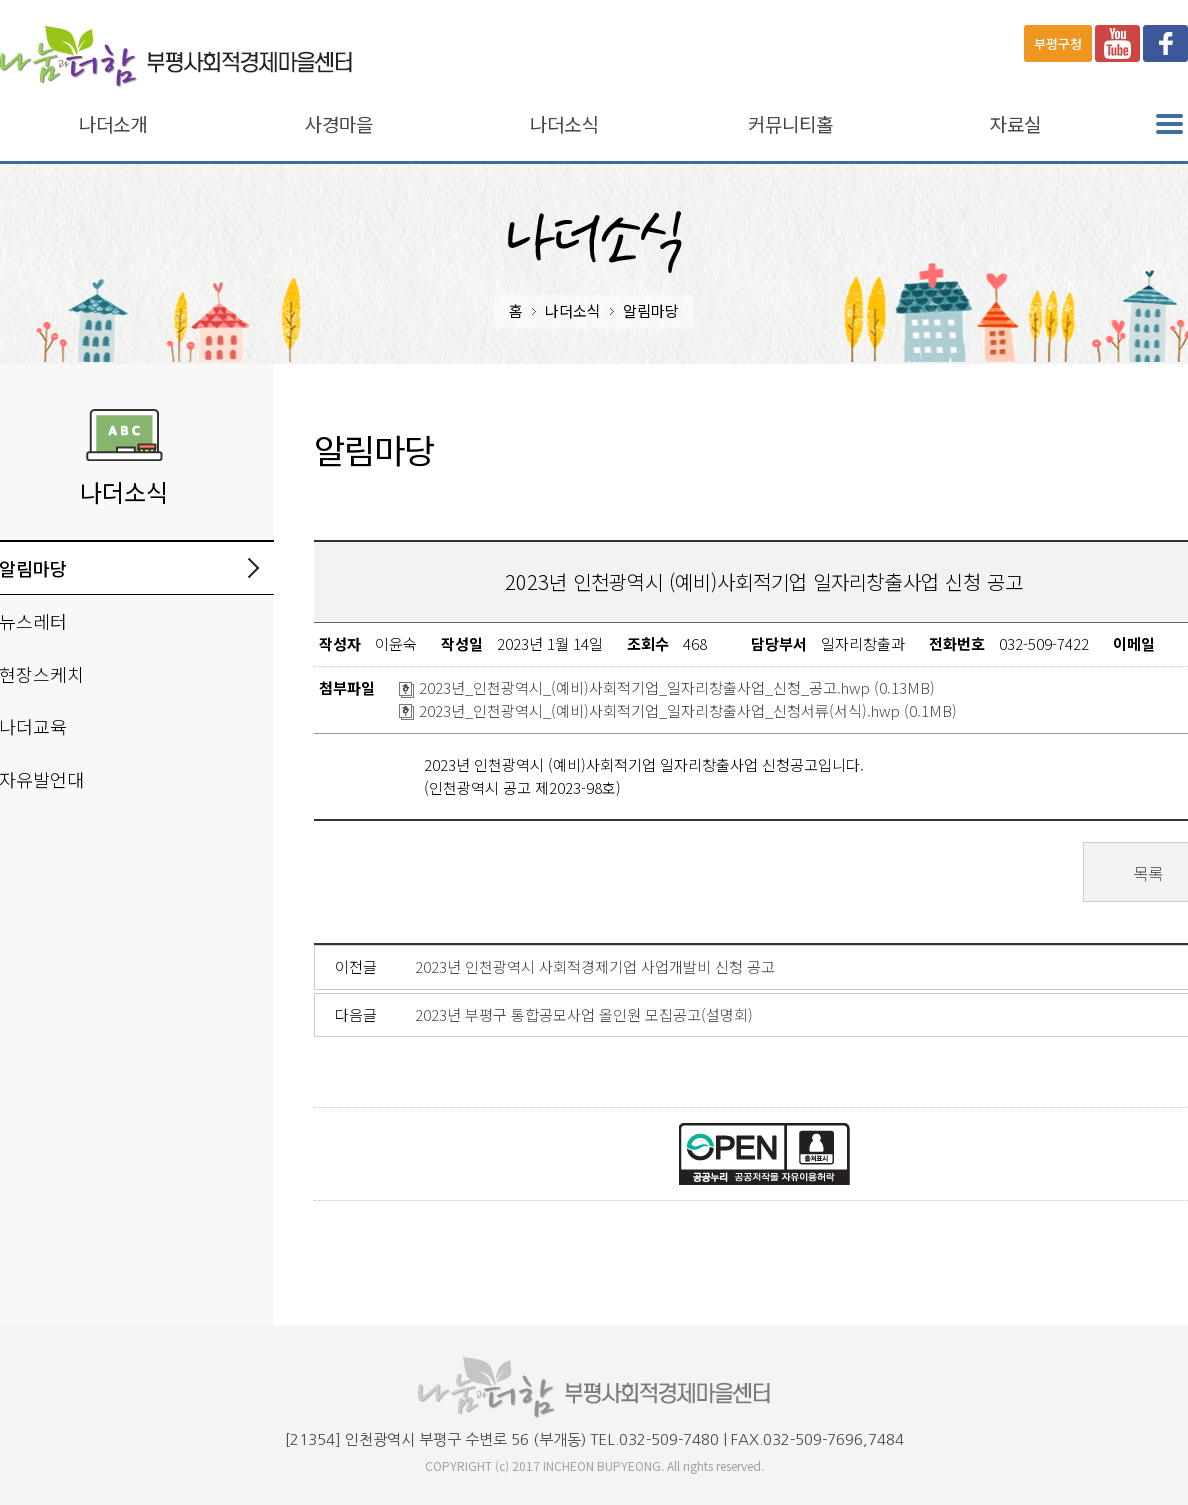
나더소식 (564, 125)
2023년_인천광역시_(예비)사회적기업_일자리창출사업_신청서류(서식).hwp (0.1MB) (678, 710)
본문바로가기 (42, 0)
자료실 (1015, 125)
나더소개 (113, 125)
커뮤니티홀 (790, 125)
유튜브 (1117, 43)
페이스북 (1165, 43)
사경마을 (339, 125)
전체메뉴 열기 (1169, 124)
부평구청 (1058, 43)
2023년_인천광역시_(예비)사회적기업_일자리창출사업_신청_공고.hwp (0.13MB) (667, 687)
